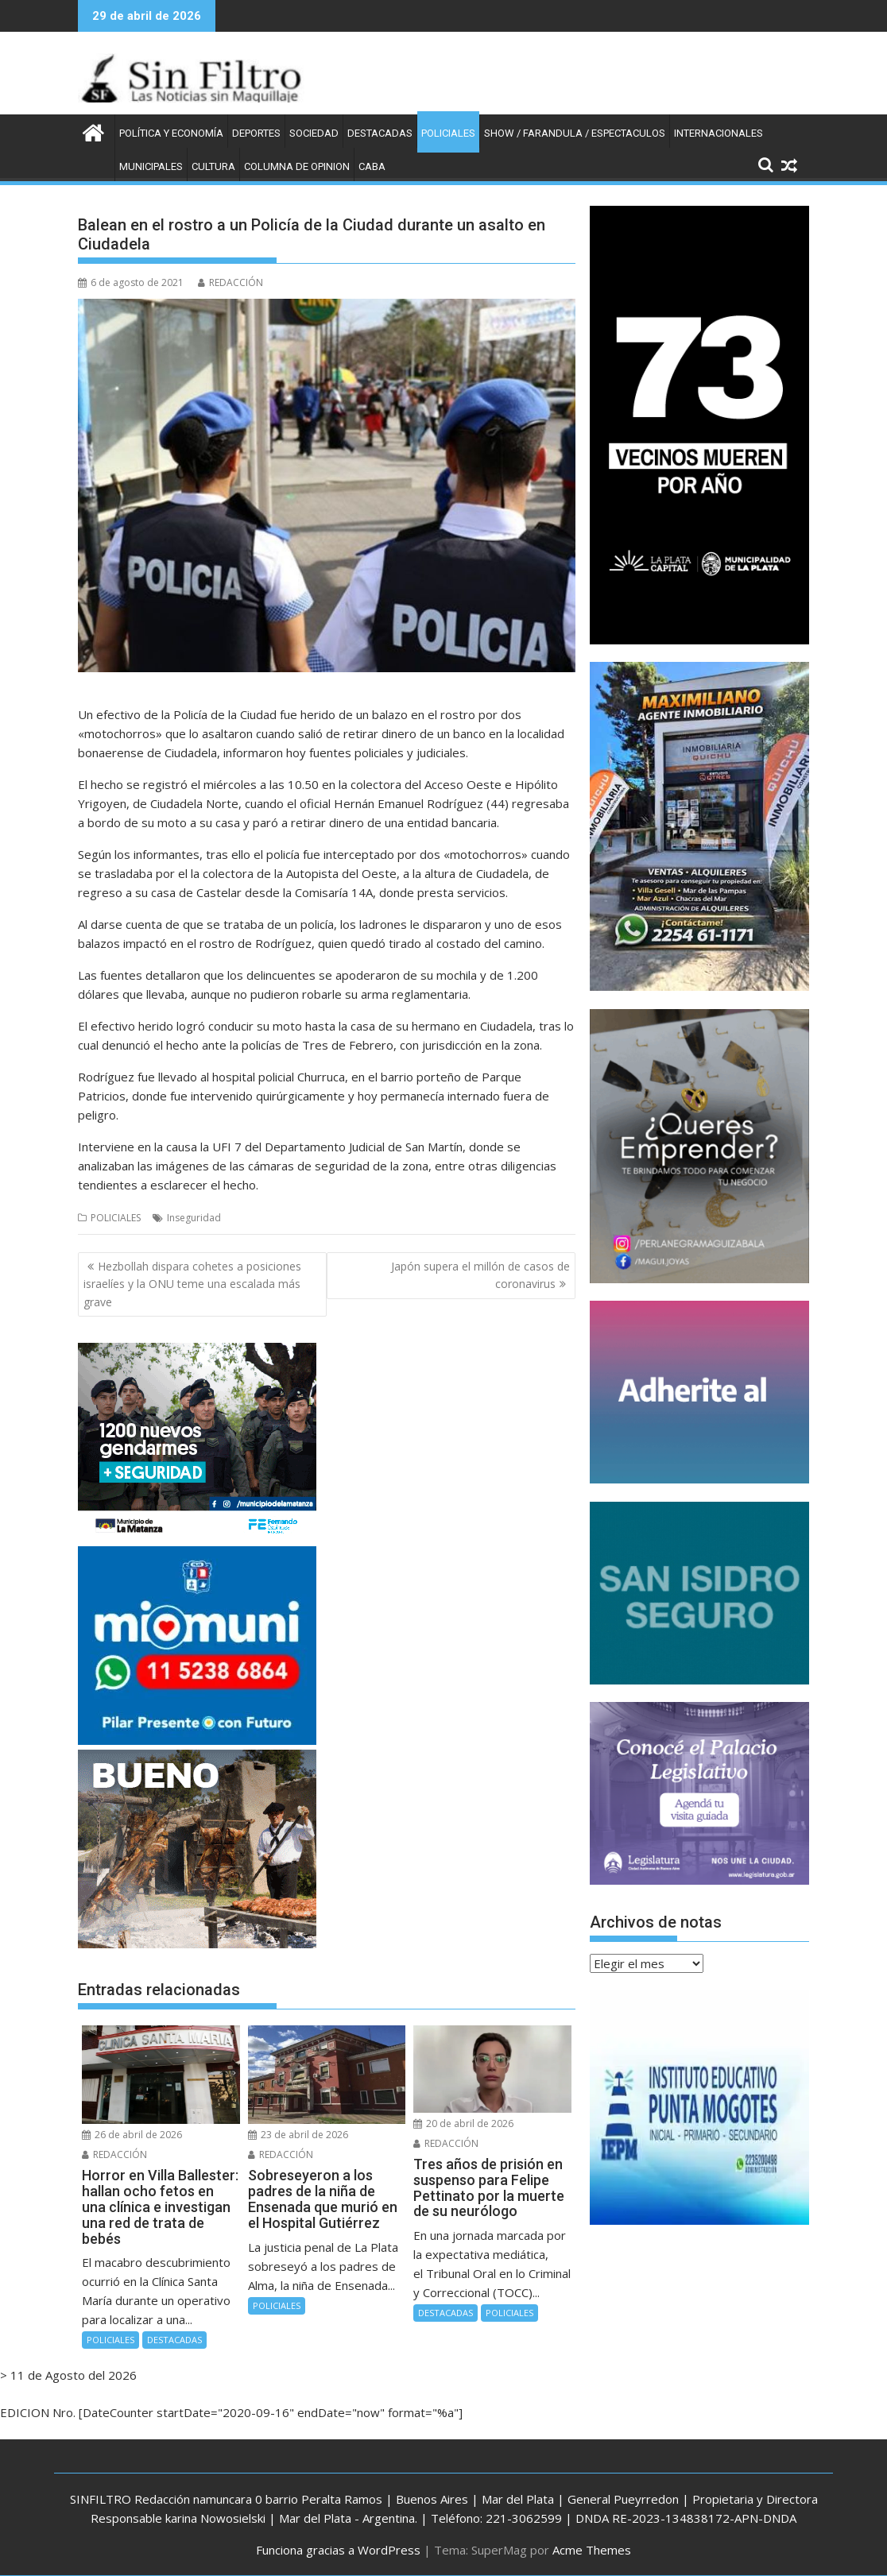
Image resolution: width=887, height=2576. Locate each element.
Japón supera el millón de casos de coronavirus (480, 1275)
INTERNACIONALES (718, 133)
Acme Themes (591, 2550)
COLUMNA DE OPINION (297, 166)
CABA (371, 166)
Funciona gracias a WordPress (338, 2550)
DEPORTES (256, 133)
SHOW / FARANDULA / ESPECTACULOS (574, 133)
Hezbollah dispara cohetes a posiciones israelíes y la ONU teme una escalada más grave (192, 1284)
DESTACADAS (380, 133)
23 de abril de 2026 (298, 2134)
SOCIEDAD (314, 133)
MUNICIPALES (151, 166)
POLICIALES (448, 133)
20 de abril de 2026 (463, 2123)
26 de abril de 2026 (132, 2134)
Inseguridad (194, 1217)
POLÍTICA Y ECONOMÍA (171, 133)
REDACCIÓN (230, 282)
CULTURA (213, 166)
